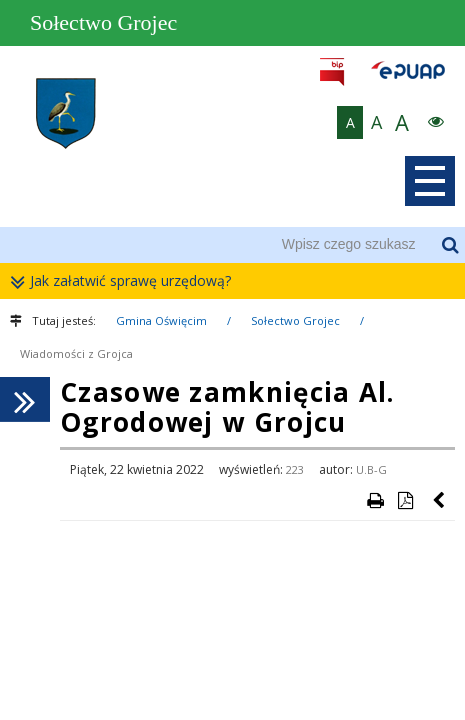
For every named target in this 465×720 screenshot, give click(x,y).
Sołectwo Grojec (295, 320)
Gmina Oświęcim (161, 320)
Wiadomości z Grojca (76, 353)
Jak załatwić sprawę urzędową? (125, 281)
